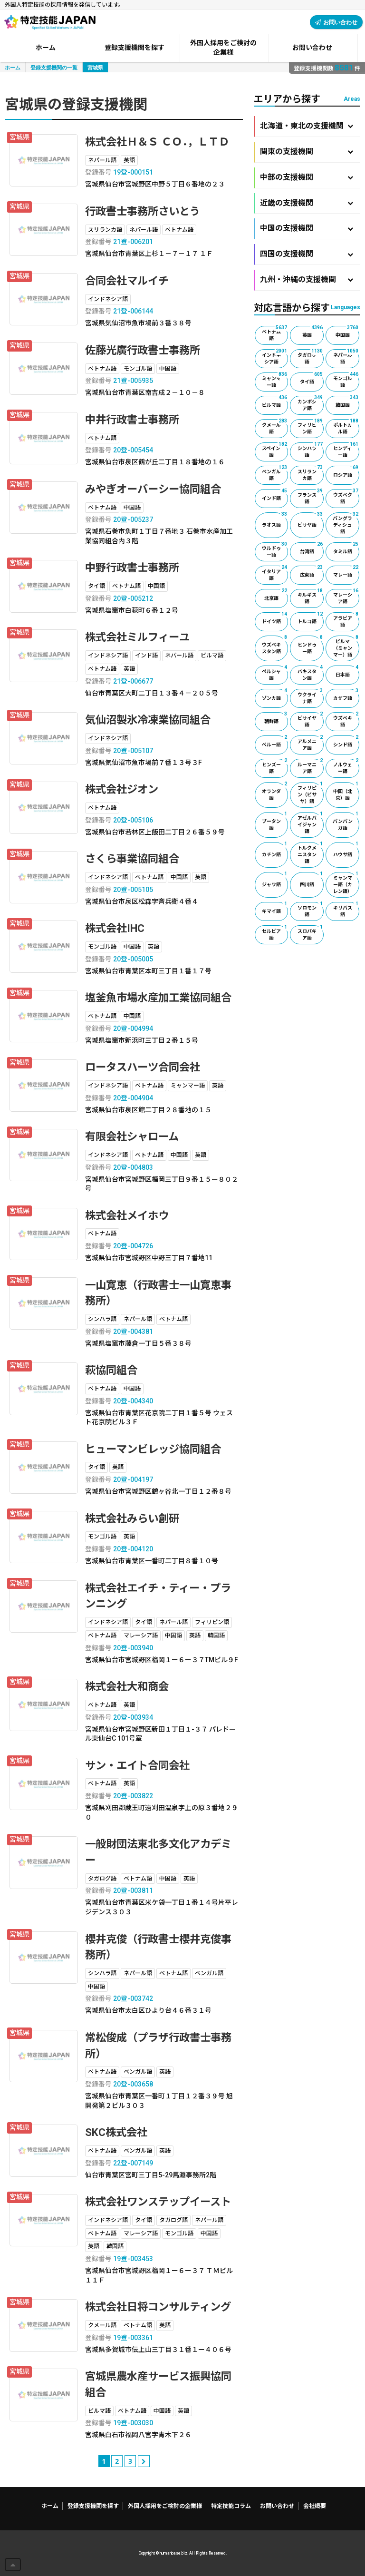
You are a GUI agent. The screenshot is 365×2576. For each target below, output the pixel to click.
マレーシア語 (346, 596)
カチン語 (275, 849)
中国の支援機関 (306, 228)
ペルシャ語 (275, 673)
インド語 (275, 495)
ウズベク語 (346, 496)
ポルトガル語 (346, 426)
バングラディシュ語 (346, 523)
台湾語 (312, 548)
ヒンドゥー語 (311, 645)
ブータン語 (275, 821)
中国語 (347, 332)
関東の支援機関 (306, 151)
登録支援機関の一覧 (53, 67)
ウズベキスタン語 (275, 645)
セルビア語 (275, 932)
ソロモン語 (311, 909)
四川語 (312, 879)
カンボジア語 (311, 403)
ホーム (12, 67)
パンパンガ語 (346, 821)
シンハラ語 (311, 450)
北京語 (276, 595)
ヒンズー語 (275, 766)
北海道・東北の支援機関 (306, 125)
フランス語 (311, 496)
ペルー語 (275, 741)
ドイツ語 (275, 618)
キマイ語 (275, 908)
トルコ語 (311, 618)
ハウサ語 (346, 849)
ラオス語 (275, 520)
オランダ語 (275, 791)
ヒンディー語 (346, 450)
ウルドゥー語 (275, 550)
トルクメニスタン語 (311, 853)
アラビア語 (346, 619)
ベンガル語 (275, 473)
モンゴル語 (346, 380)
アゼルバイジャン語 (311, 823)
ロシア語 (346, 472)
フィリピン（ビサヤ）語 (311, 793)
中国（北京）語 (346, 791)
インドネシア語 (275, 356)
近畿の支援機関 (306, 202)
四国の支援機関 (306, 253)
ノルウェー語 (346, 766)
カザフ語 (346, 695)
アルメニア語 (311, 743)
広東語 (312, 572)
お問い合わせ (336, 22)
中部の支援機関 (306, 177)
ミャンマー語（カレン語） (346, 883)
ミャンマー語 (275, 380)
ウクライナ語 (311, 696)
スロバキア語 (311, 932)
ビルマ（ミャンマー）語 (346, 646)
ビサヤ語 (311, 520)
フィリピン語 (311, 426)
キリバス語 (346, 909)
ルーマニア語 (311, 766)
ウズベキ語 (346, 719)
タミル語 (346, 548)
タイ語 (312, 378)
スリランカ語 (311, 473)
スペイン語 (275, 450)
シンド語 (346, 741)
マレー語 (346, 572)
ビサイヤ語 (311, 719)
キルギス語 (311, 596)
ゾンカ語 (275, 695)
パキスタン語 (311, 673)
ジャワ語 (275, 879)
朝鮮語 (276, 718)
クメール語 (275, 426)
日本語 (347, 671)
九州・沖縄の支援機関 (306, 279)
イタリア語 (275, 573)
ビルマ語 (275, 402)
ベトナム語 (275, 333)
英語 (313, 332)
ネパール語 (346, 356)
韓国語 (347, 402)
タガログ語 (311, 356)
